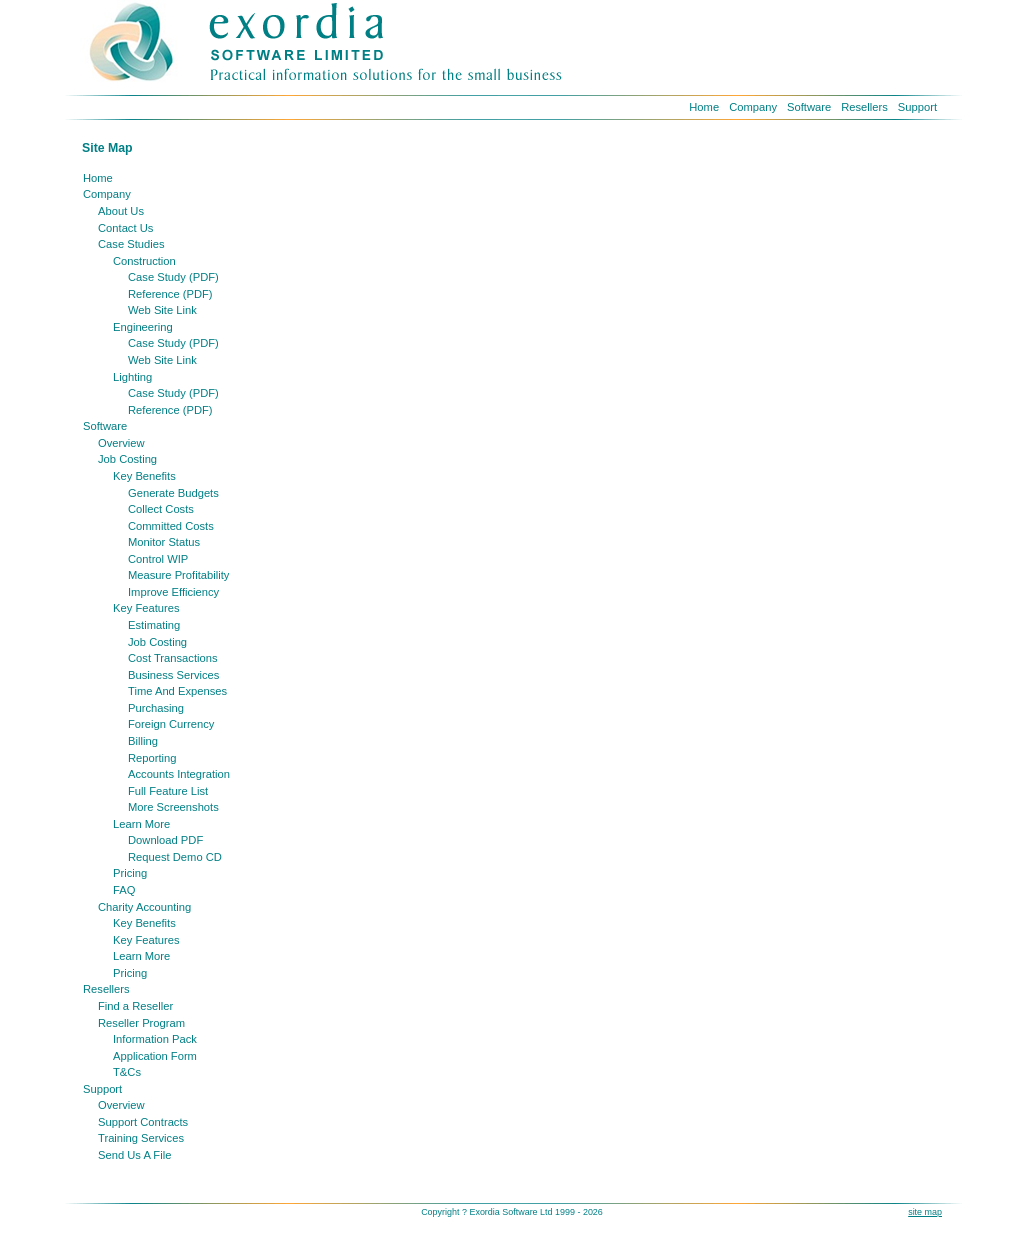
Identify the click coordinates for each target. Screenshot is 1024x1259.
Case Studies (131, 244)
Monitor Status (164, 542)
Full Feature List (168, 791)
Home (704, 107)
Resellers (864, 107)
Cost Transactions (173, 658)
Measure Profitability (178, 575)
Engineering (143, 327)
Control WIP (158, 559)
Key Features (146, 608)
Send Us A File (134, 1155)
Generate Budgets (173, 493)
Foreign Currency (171, 724)
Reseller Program (141, 1023)
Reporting (152, 758)
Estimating (154, 625)
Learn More (141, 824)
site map (925, 1212)
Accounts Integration (179, 774)
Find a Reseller (135, 1006)
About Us (121, 211)
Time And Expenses (177, 691)
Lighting (132, 377)
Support (917, 107)
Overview (121, 443)
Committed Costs (171, 526)
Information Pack (155, 1039)
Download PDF (165, 840)
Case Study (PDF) (173, 277)
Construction (144, 261)
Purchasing (156, 708)
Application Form (155, 1056)
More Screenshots (173, 807)
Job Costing (127, 459)
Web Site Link (162, 310)
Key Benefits (144, 476)
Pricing (130, 873)
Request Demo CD (175, 857)
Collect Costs (161, 509)
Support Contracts (143, 1122)
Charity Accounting (144, 907)
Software (809, 107)
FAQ (124, 890)
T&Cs (127, 1072)
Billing (143, 741)
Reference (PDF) (170, 294)
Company (753, 107)
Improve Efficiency (173, 592)
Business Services (173, 675)
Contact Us (125, 228)
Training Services (141, 1138)
